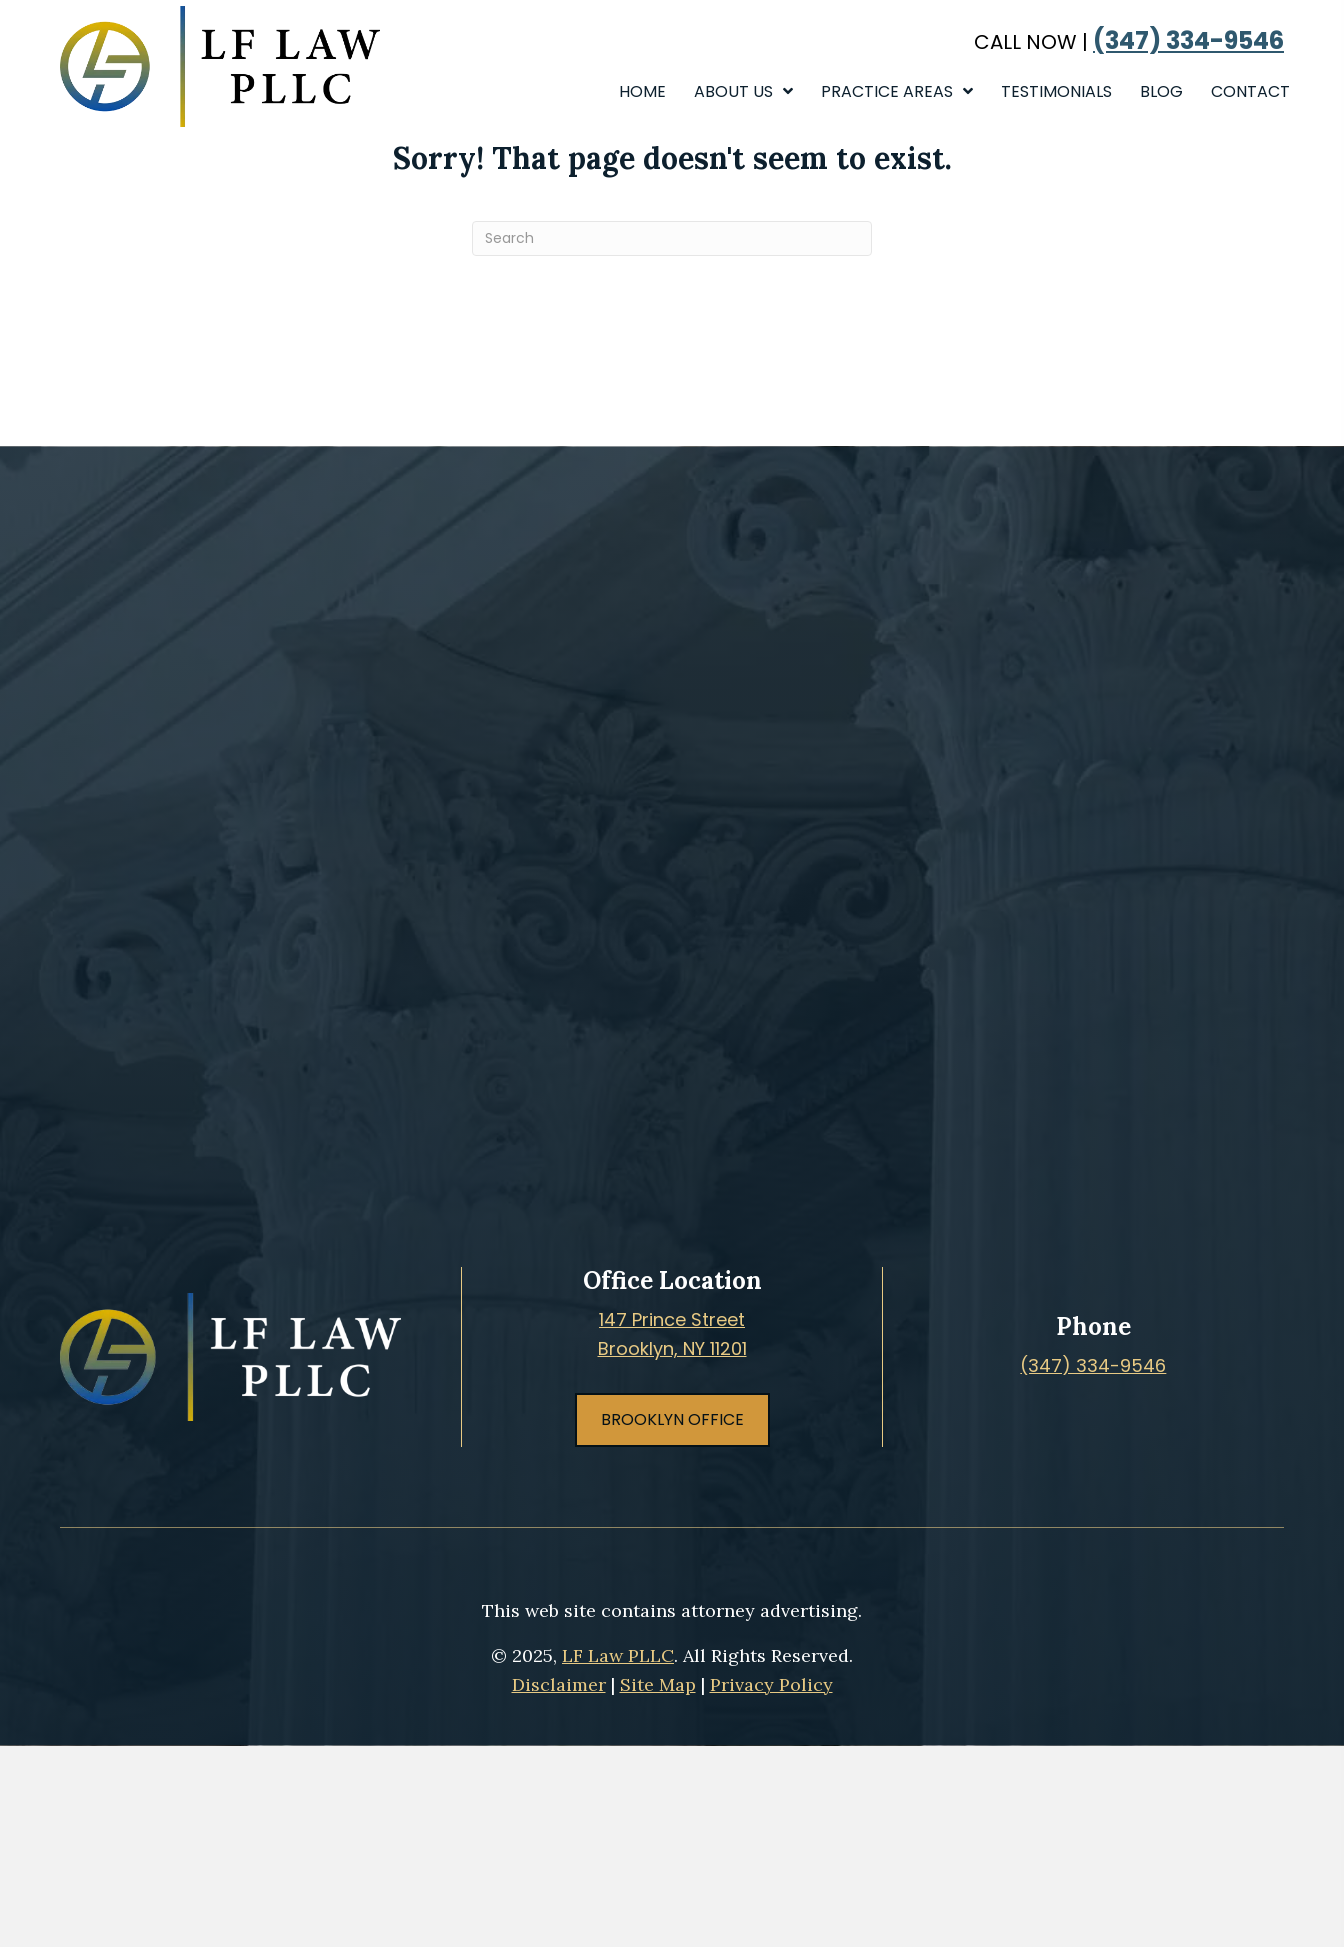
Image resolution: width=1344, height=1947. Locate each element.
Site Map (658, 1684)
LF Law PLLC (618, 1655)
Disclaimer (559, 1684)
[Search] (672, 238)
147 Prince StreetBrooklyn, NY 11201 (672, 1334)
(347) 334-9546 (1188, 41)
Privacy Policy (771, 1684)
